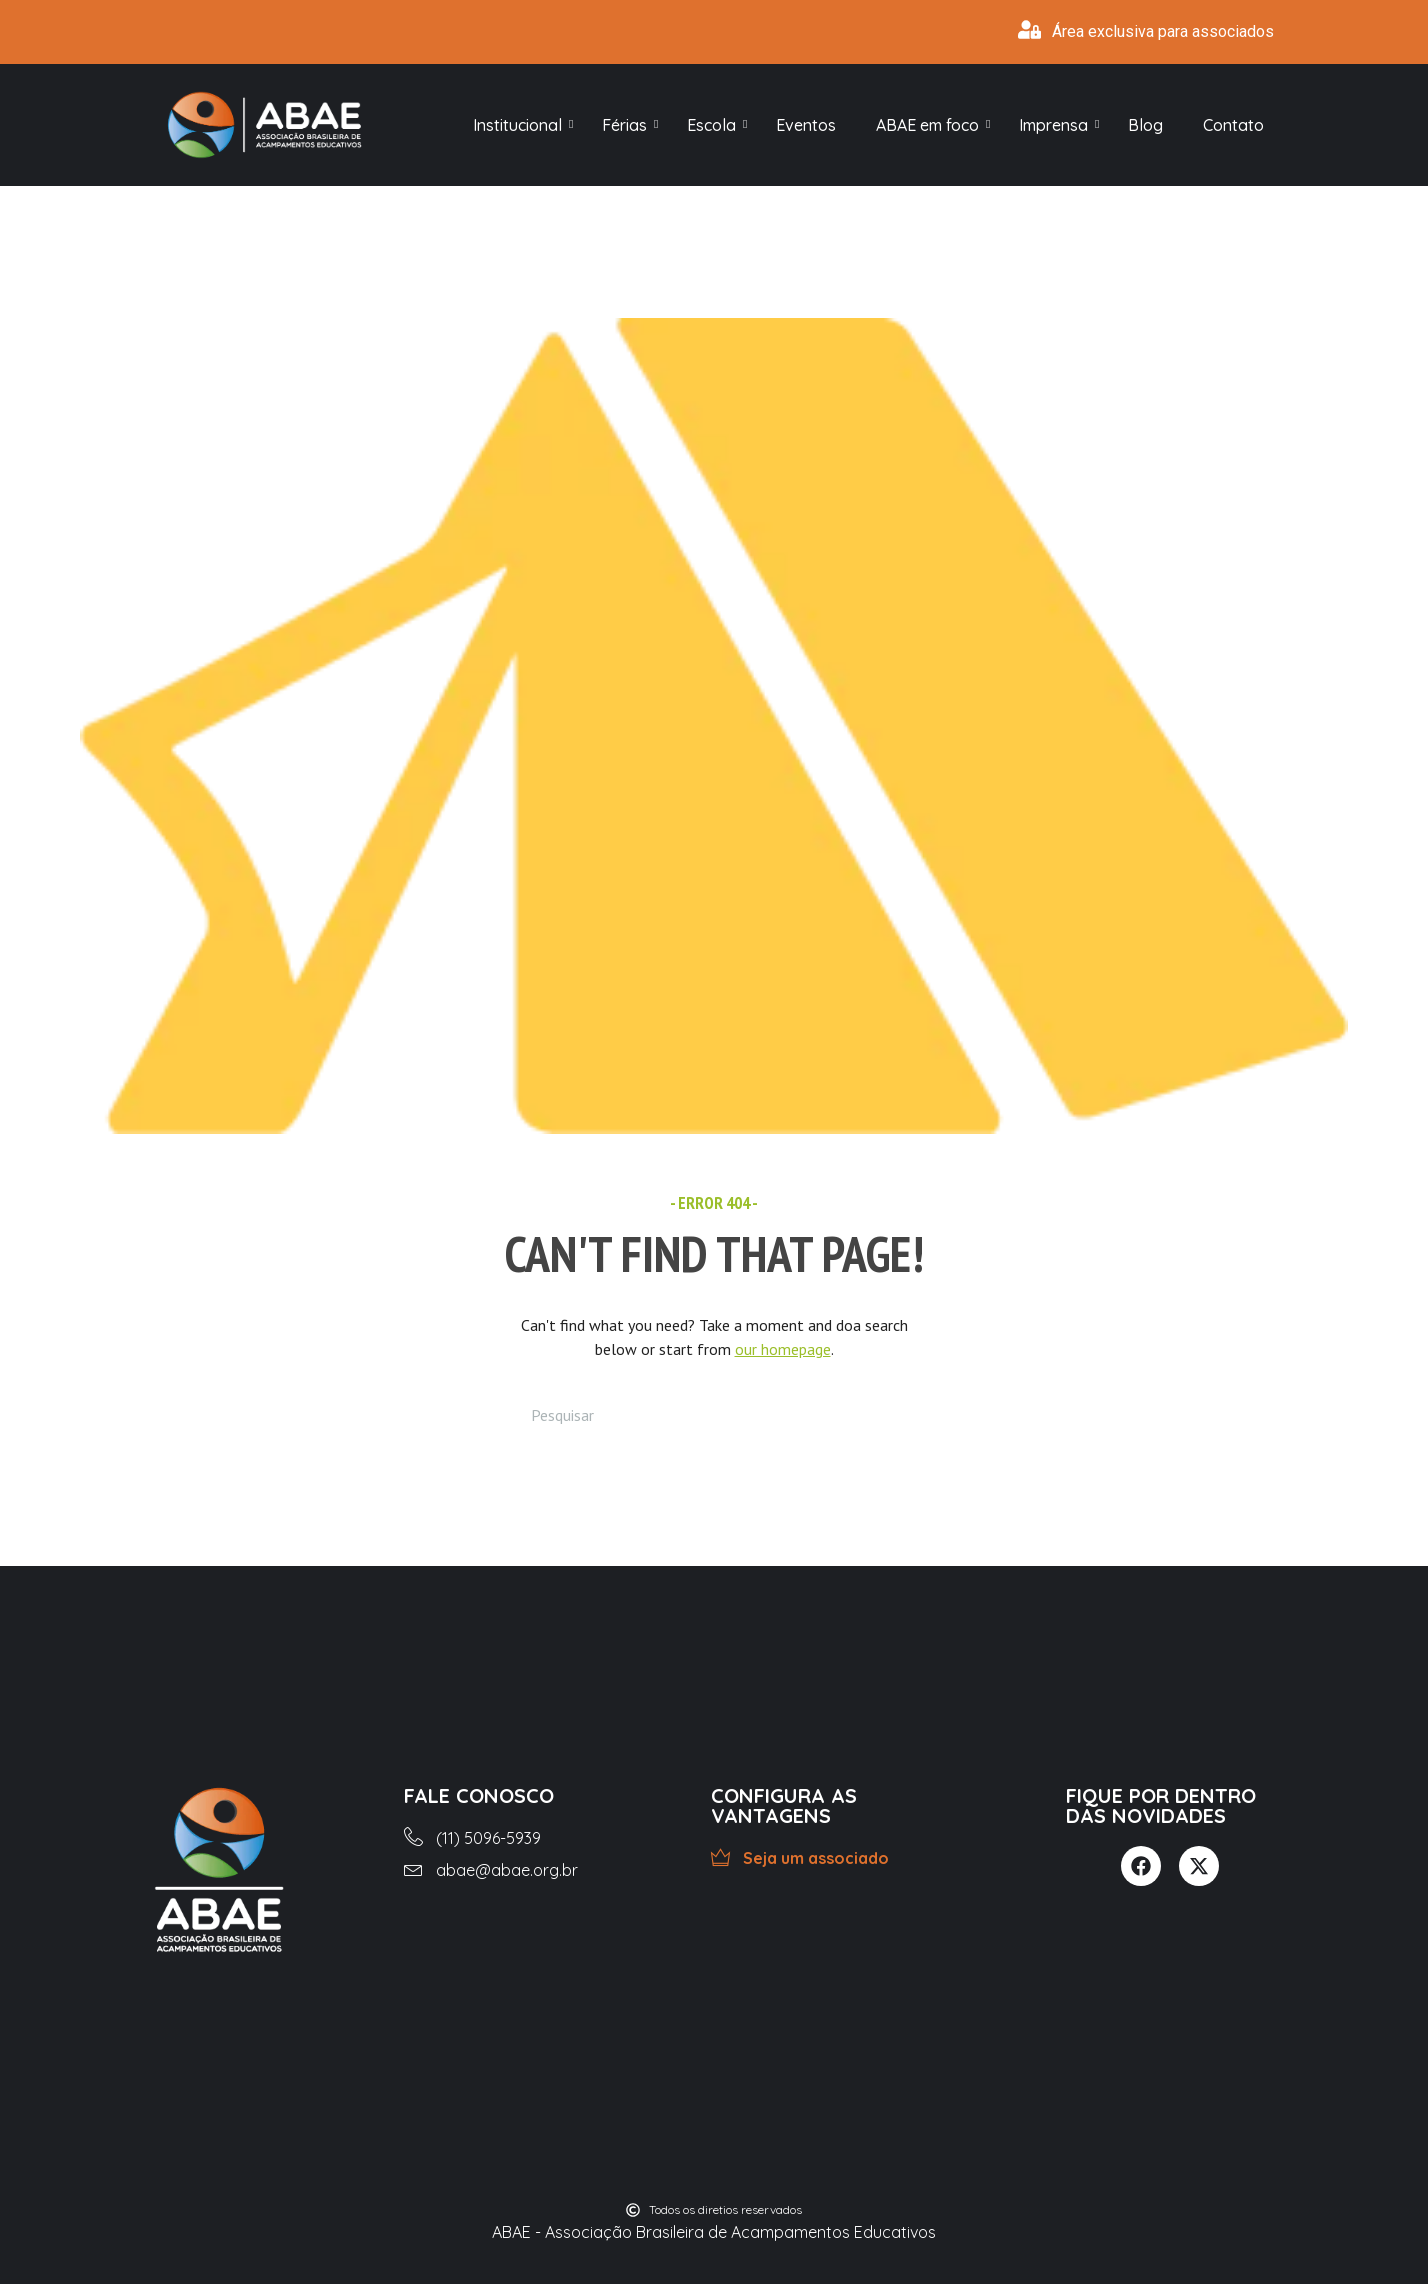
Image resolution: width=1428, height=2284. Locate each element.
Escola (716, 125)
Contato (1233, 125)
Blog (1145, 125)
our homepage (783, 1349)
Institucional (522, 125)
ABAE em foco (932, 125)
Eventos (806, 125)
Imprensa (1058, 125)
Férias (629, 125)
